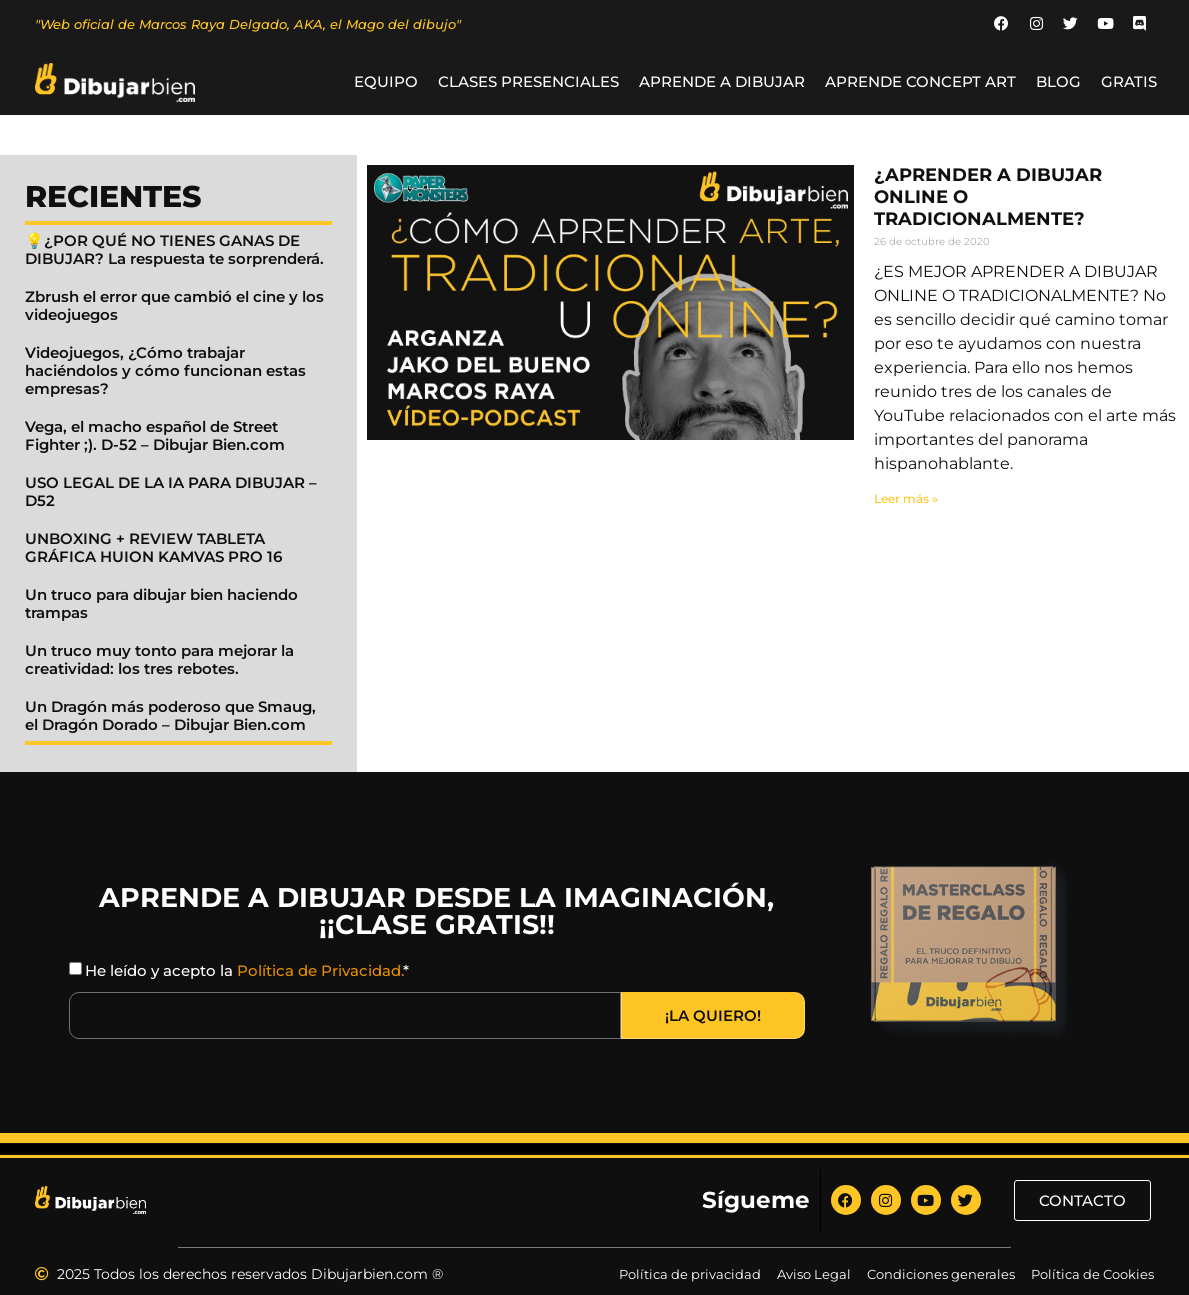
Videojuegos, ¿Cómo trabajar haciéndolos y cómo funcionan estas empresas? (165, 371)
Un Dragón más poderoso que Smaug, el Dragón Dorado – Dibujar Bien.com (170, 716)
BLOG (1058, 82)
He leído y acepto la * (247, 971)
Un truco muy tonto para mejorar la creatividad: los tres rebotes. (159, 660)
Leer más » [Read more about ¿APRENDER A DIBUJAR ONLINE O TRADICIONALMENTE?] (906, 499)
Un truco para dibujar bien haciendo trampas (161, 604)
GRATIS (1129, 82)
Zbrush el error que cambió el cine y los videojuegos (174, 306)
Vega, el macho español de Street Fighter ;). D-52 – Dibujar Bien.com (155, 436)
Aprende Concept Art (920, 82)
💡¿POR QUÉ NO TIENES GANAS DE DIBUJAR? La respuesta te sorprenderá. (174, 250)
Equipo (386, 82)
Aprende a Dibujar (722, 82)
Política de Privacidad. (320, 971)
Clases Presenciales (528, 82)
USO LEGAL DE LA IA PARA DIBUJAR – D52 (171, 492)
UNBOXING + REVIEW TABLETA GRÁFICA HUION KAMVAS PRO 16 (153, 548)
